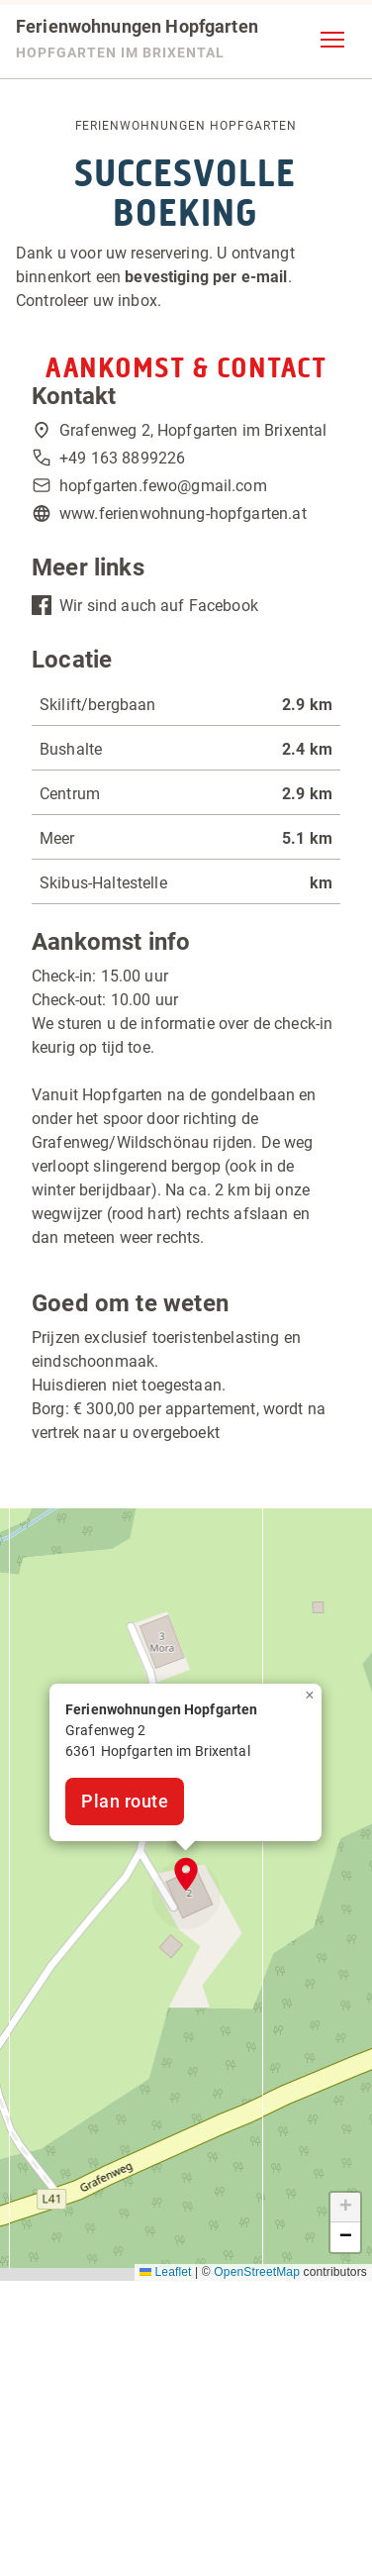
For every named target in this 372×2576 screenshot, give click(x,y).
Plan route (124, 1801)
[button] (332, 39)
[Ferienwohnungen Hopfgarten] (137, 39)
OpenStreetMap (257, 2272)
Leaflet (166, 2272)
